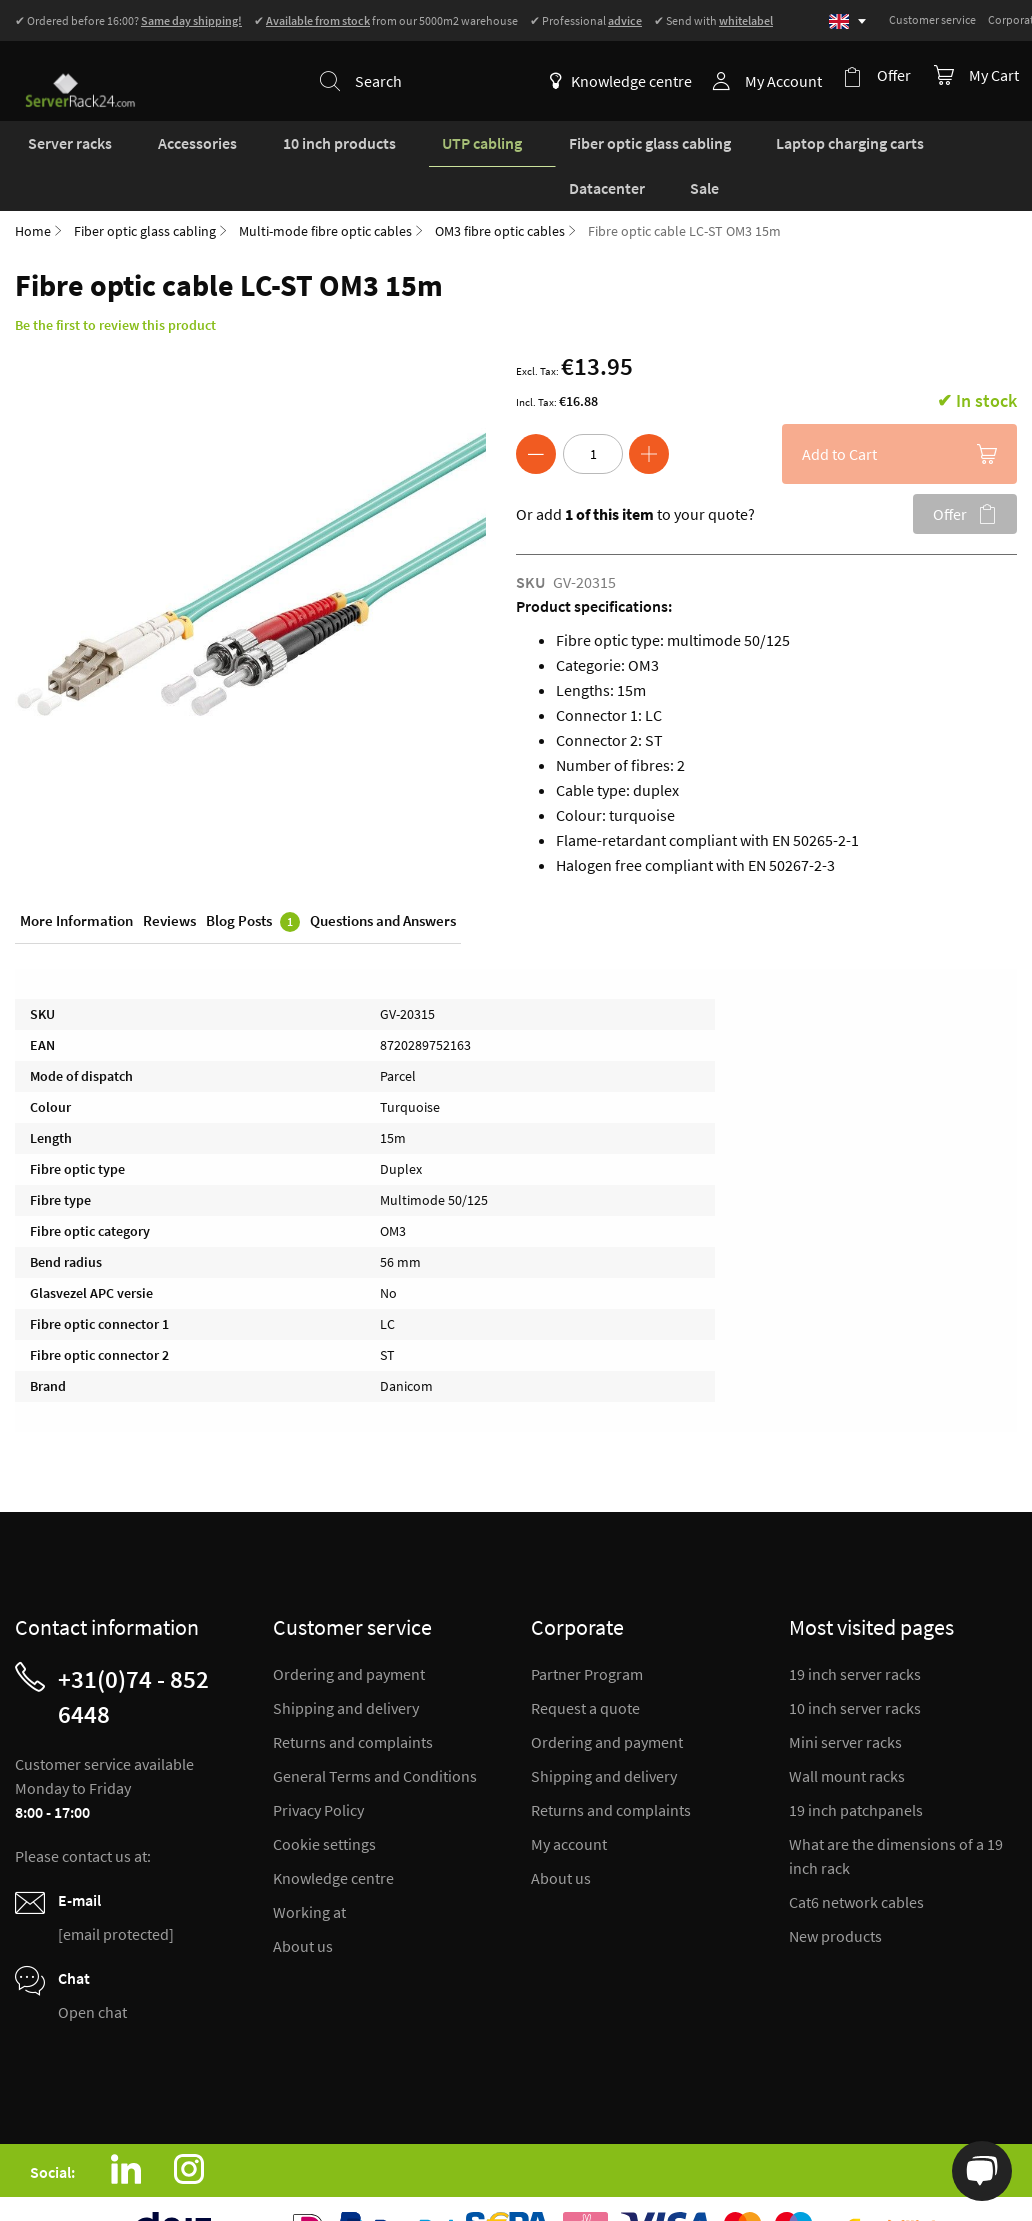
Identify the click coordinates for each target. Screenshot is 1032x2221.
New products (835, 1893)
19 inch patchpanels (856, 1767)
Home (33, 188)
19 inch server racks (855, 1631)
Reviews (169, 880)
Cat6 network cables (856, 1859)
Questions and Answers (383, 880)
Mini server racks (845, 1699)
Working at (309, 1869)
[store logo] (71, 68)
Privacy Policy (318, 1767)
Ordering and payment (349, 1631)
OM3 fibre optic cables (500, 188)
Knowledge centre (627, 81)
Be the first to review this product (115, 282)
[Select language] (847, 21)
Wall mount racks (847, 1733)
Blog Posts (253, 881)
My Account (789, 81)
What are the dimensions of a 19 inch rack (896, 1813)
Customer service (932, 19)
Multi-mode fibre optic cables (325, 188)
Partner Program (587, 1631)
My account (569, 1801)
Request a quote (585, 1665)
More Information (76, 880)
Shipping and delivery (346, 1665)
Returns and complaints (353, 1699)
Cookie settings (324, 1801)
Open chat (92, 1969)
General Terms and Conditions (375, 1733)
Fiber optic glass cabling (145, 188)
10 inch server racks (855, 1665)
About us (303, 1903)
